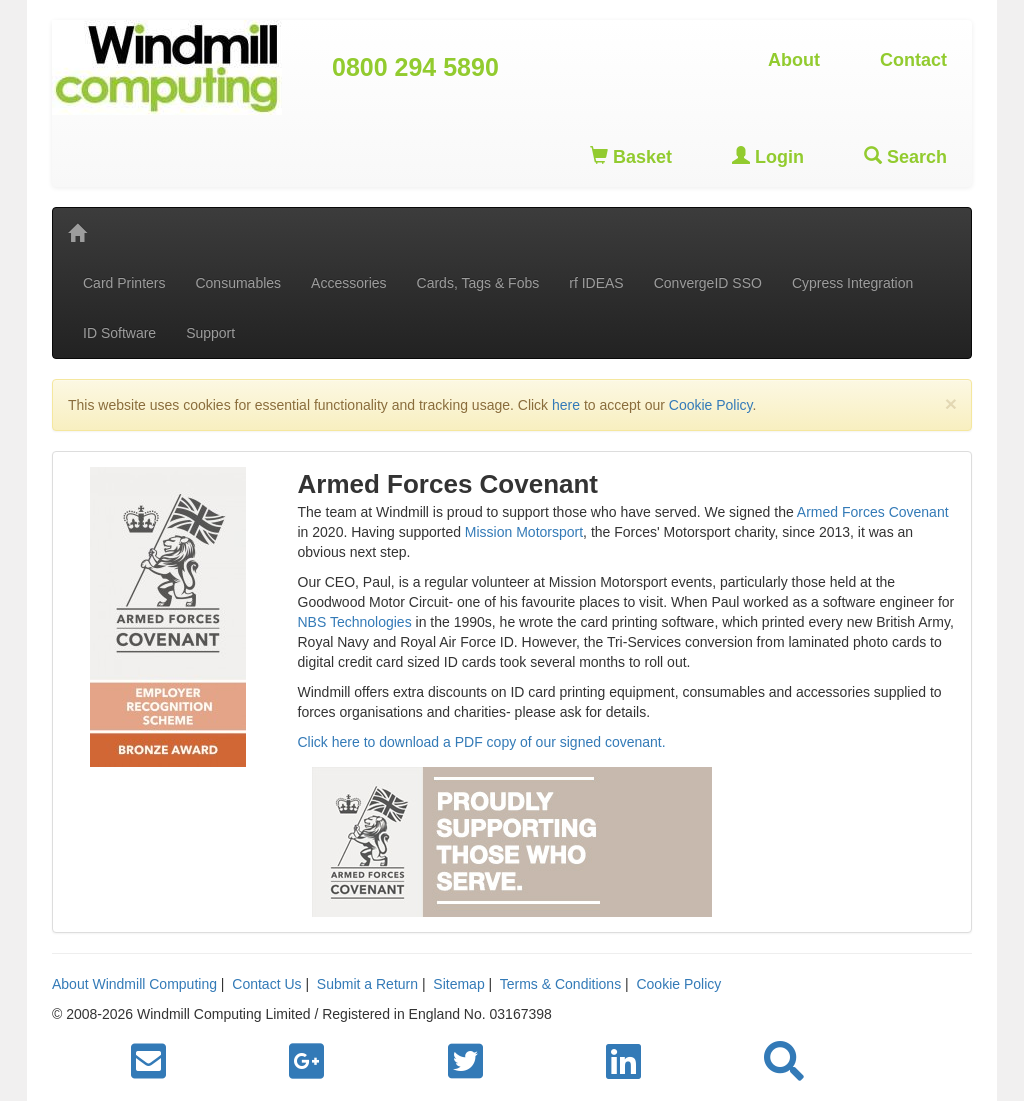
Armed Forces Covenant (873, 512)
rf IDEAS (596, 283)
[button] (784, 1062)
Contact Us (266, 984)
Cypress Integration (852, 283)
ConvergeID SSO (708, 283)
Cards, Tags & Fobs (478, 283)
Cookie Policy (711, 405)
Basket (631, 156)
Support (210, 333)
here (566, 405)
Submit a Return (367, 984)
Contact (913, 60)
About (794, 60)
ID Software (119, 333)
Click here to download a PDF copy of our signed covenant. (482, 742)
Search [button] (905, 156)
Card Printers (124, 283)
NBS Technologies (355, 622)
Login (768, 156)
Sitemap (458, 984)
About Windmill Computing (134, 984)
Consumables (238, 283)
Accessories (348, 283)
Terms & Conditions (560, 984)
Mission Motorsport (524, 532)
